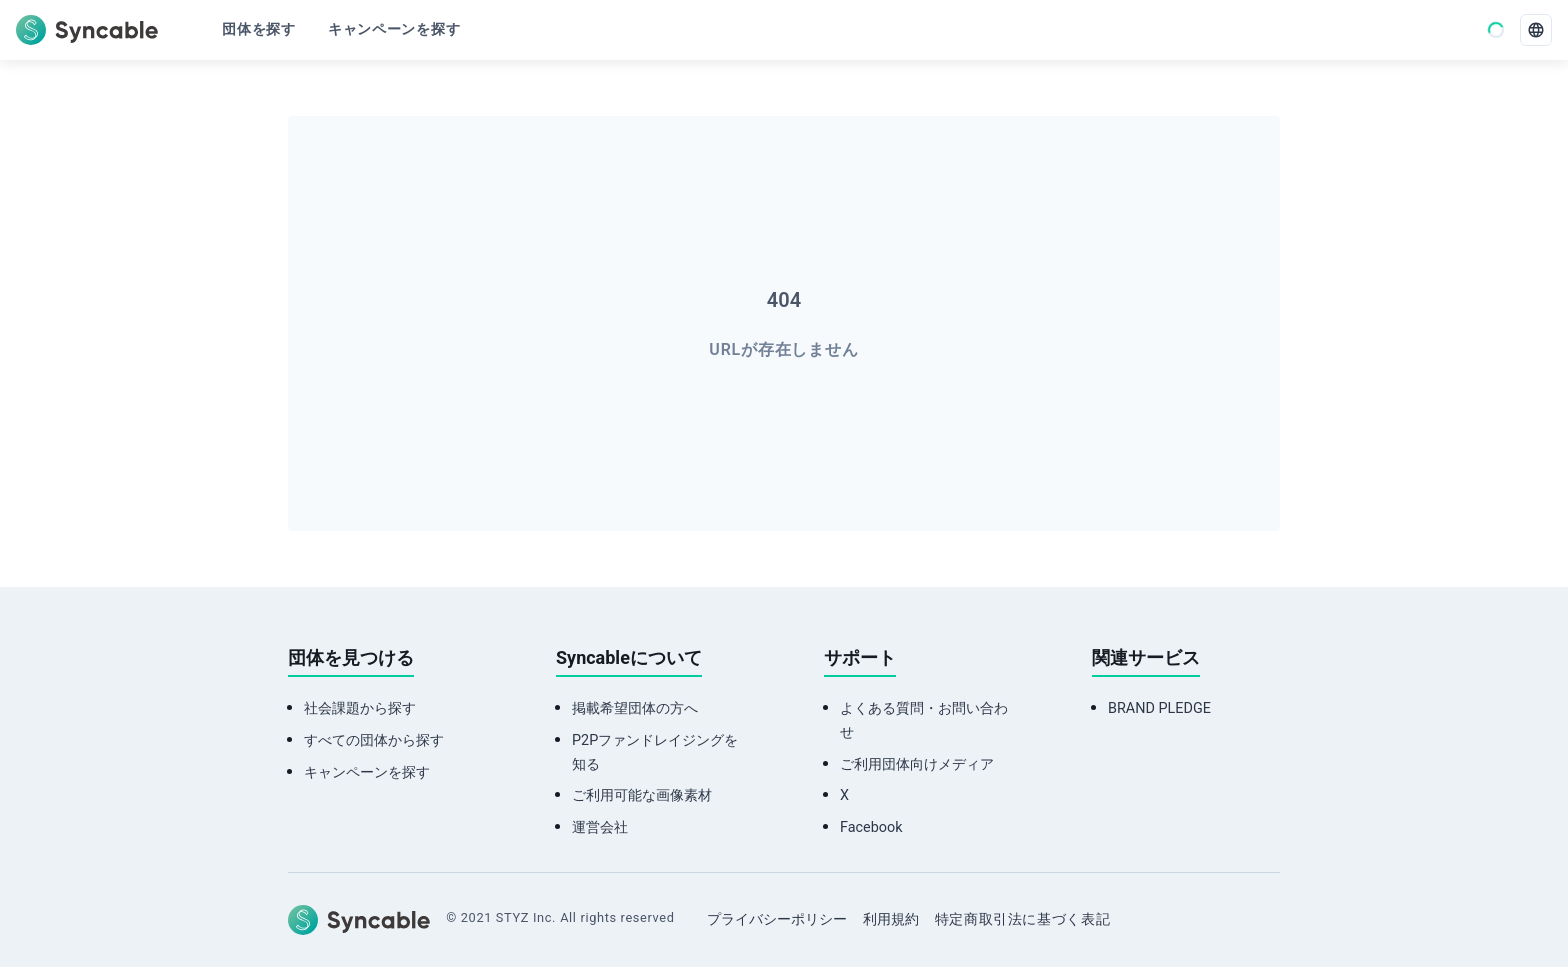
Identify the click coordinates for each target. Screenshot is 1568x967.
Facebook (871, 889)
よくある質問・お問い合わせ (924, 782)
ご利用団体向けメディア (917, 826)
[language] (1536, 30)
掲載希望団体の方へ (635, 770)
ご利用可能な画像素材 (642, 857)
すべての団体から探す (374, 802)
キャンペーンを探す (367, 834)
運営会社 (600, 889)
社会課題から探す (360, 770)
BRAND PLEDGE (1159, 770)
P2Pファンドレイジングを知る (655, 814)
